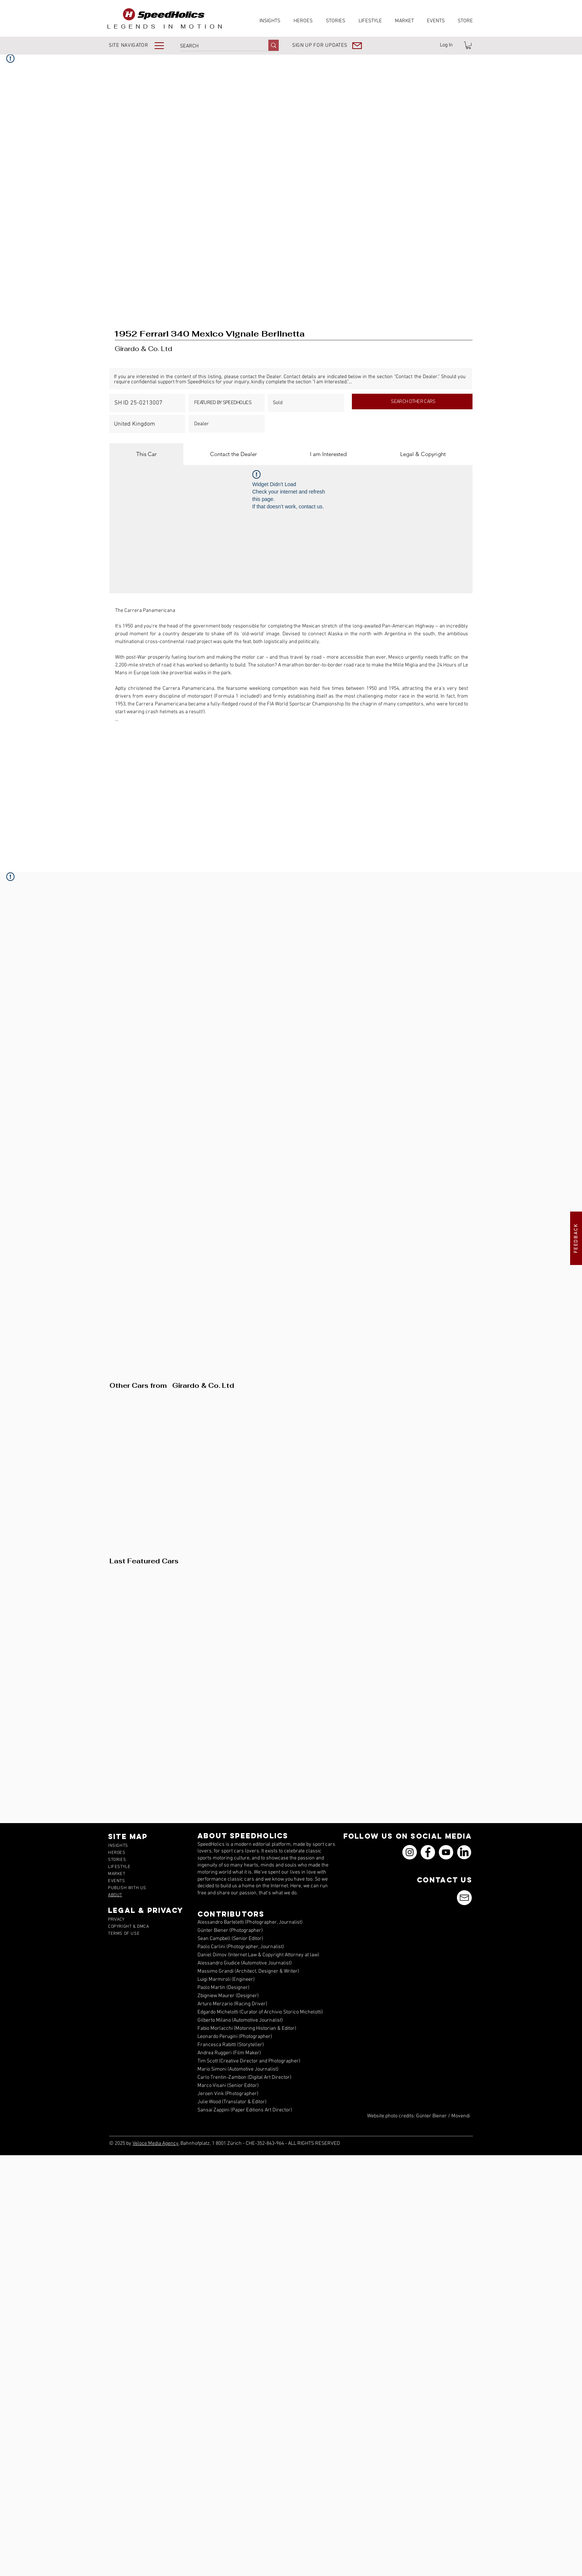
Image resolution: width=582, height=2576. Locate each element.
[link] (468, 45)
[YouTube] (446, 1852)
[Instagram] (409, 1852)
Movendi (460, 2116)
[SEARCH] (216, 46)
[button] (141, 45)
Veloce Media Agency (156, 2143)
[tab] (146, 454)
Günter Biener (431, 2116)
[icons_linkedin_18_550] (464, 1852)
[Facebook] (428, 1852)
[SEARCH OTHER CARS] (412, 401)
